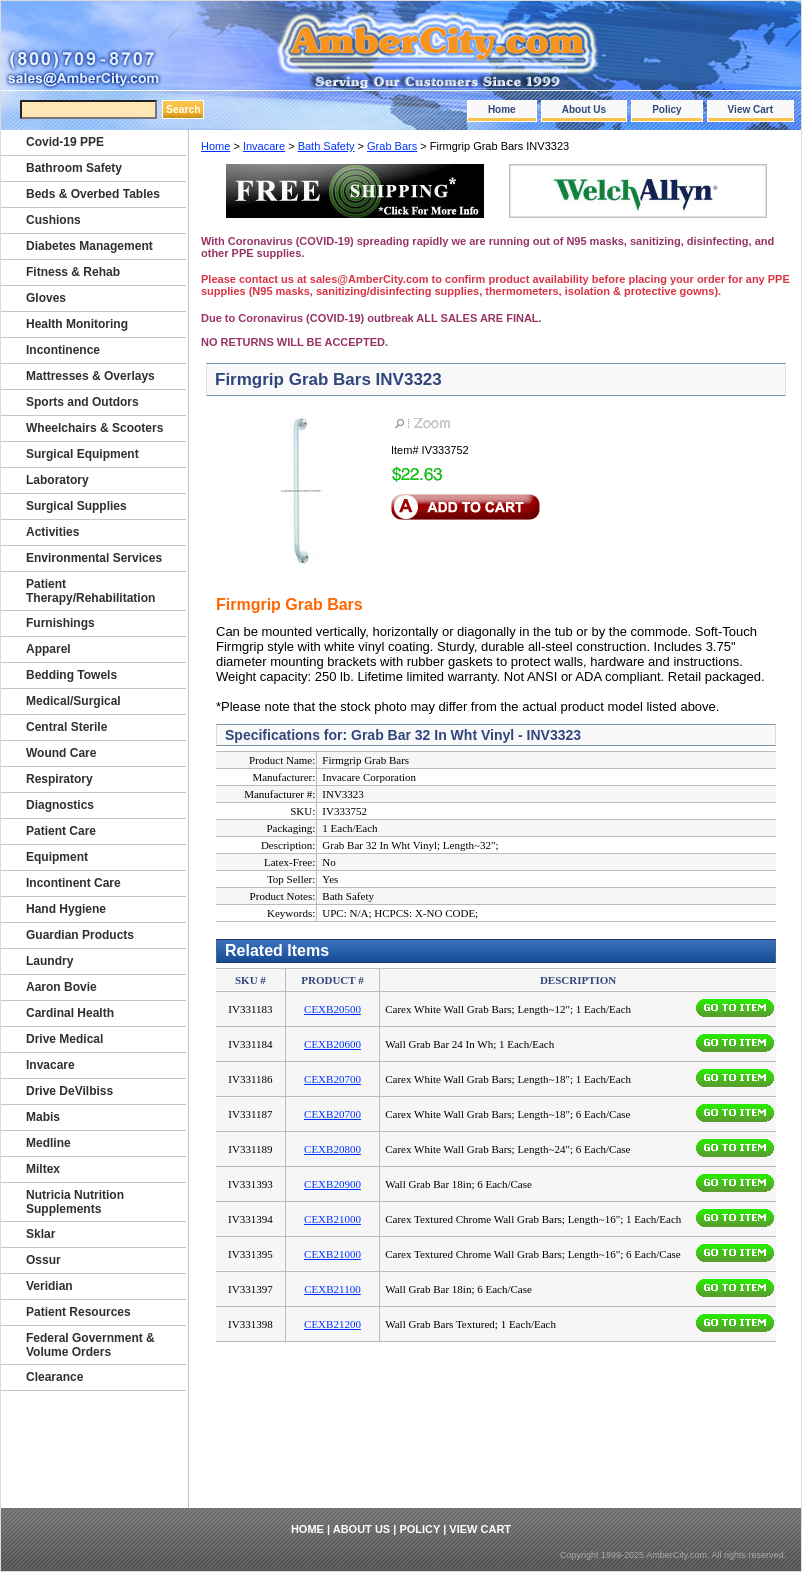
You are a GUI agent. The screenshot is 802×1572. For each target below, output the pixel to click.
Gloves (46, 298)
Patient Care (61, 831)
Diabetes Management (89, 246)
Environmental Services (94, 558)
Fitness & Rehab (73, 272)
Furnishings (60, 623)
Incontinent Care (73, 883)
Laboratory (57, 480)
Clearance (54, 1377)
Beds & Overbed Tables (93, 194)
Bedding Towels (71, 675)
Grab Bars (392, 146)
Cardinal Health (70, 1013)
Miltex (43, 1169)
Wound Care (61, 753)
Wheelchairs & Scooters (94, 428)
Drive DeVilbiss (69, 1091)
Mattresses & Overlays (90, 376)
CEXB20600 (332, 1044)
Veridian (49, 1286)
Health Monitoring (77, 324)
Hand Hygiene (66, 909)
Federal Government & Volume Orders (90, 1345)
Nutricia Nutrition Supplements (75, 1202)
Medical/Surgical (73, 701)
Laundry (49, 961)
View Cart (750, 109)
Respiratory (59, 779)
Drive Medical (64, 1039)
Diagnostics (60, 805)
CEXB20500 (332, 1009)
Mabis (43, 1117)
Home (502, 109)
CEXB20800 (332, 1149)
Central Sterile (66, 727)
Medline (48, 1143)
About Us (584, 109)
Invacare (264, 146)
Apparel (48, 649)
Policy (666, 109)
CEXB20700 (332, 1079)
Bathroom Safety (74, 168)
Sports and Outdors (82, 402)
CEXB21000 (332, 1219)
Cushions (53, 220)
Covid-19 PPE (65, 142)
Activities (52, 532)
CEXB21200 (332, 1324)
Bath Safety (326, 146)
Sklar (40, 1234)
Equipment (57, 857)
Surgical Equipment (82, 454)
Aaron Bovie (61, 987)
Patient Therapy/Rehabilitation (90, 591)
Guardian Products (80, 935)
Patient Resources (78, 1312)
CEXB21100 (332, 1289)
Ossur (43, 1260)
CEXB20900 (332, 1184)
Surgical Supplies (76, 506)
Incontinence (63, 350)
